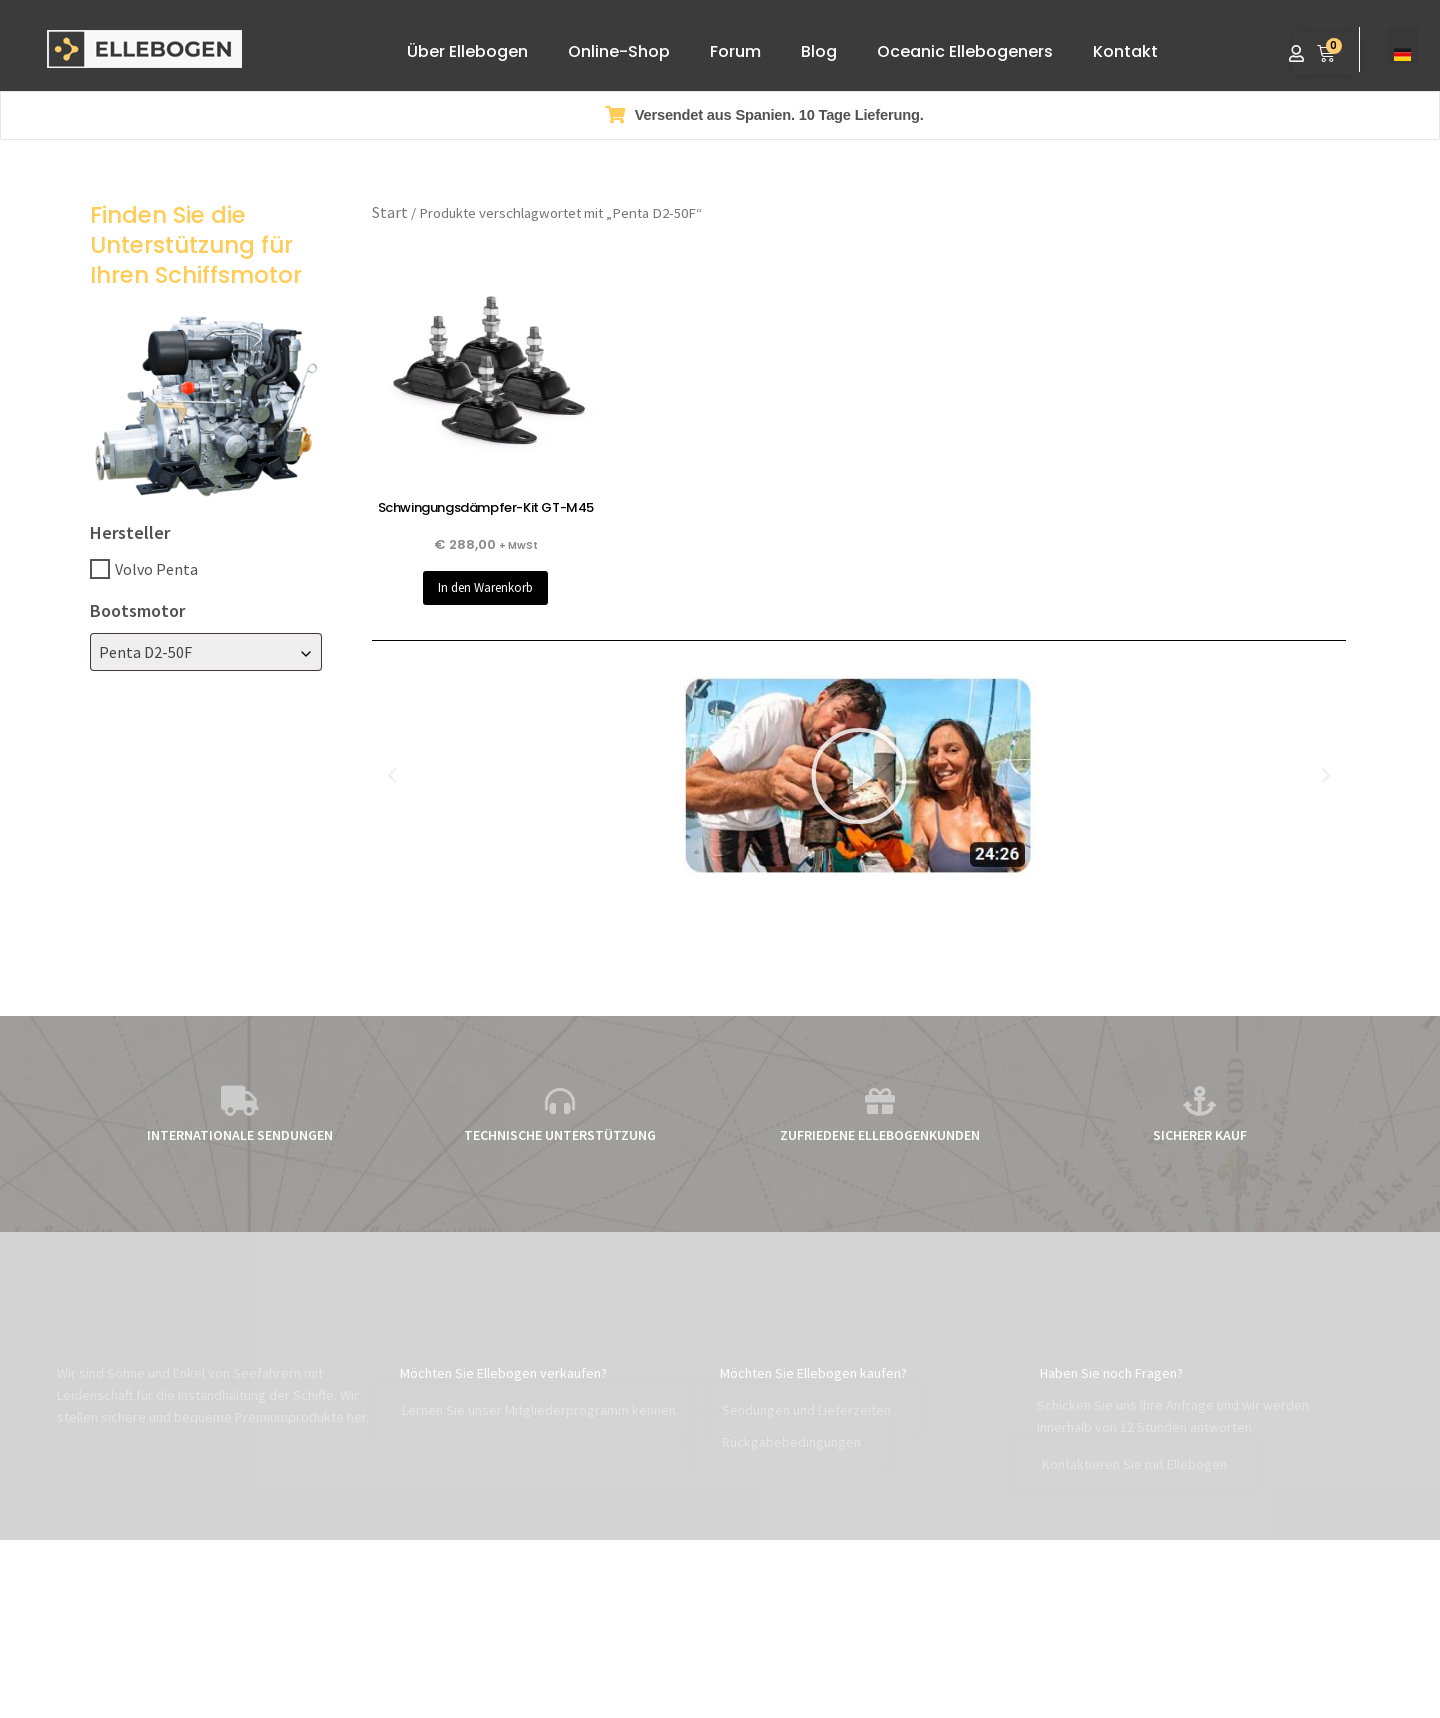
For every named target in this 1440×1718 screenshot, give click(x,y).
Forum (735, 51)
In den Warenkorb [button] (485, 587)
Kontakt (1125, 51)
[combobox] (206, 652)
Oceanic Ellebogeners (965, 51)
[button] (392, 776)
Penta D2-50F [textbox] (145, 652)
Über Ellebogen (467, 51)
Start (390, 212)
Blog (819, 51)
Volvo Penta (156, 569)
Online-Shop (619, 51)
